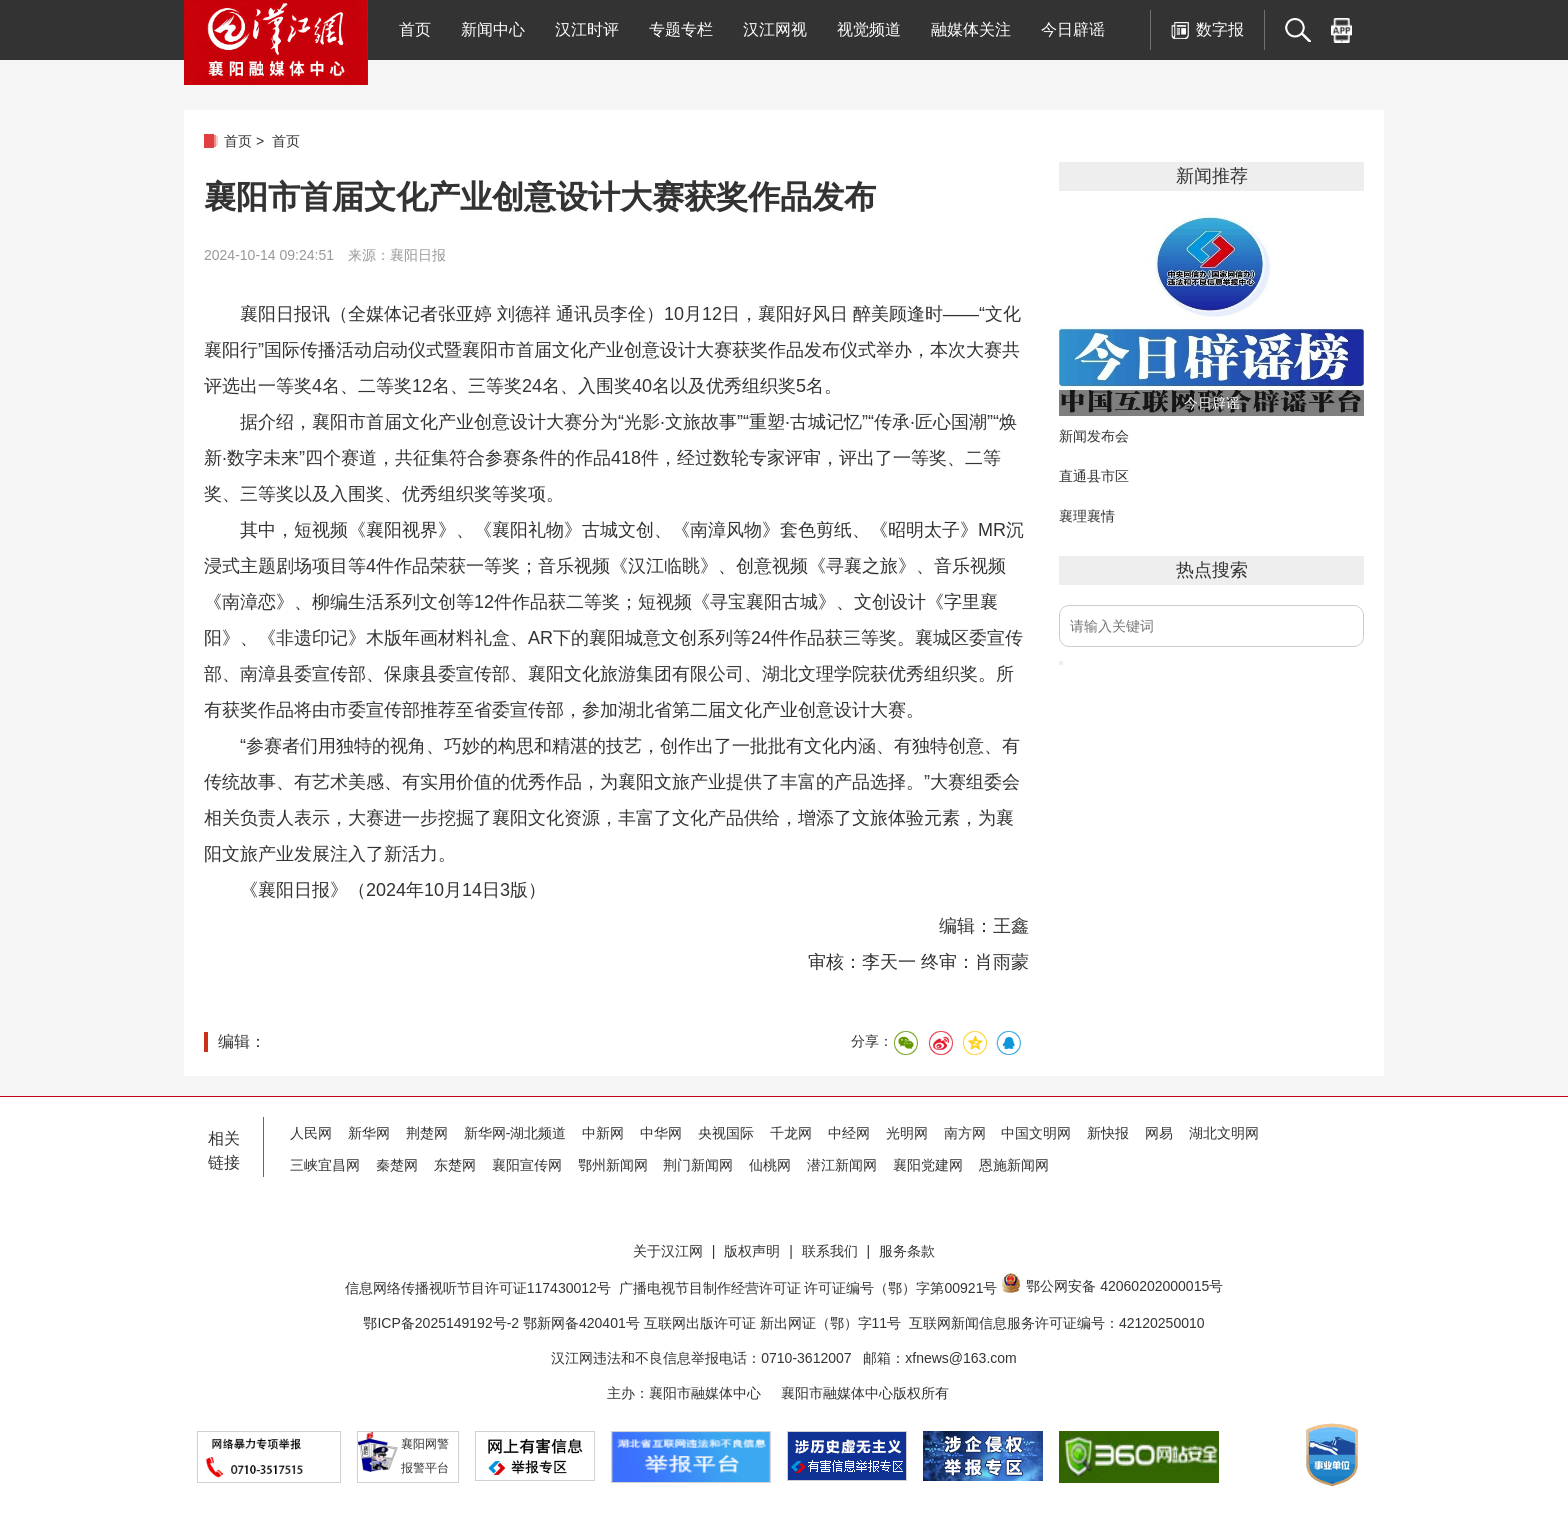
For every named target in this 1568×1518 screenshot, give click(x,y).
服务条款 (907, 1251)
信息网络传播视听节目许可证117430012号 (478, 1288)
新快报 (1108, 1133)
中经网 (849, 1133)
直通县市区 (1094, 476)
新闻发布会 (1094, 436)
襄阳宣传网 (527, 1165)
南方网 (965, 1133)
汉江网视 (775, 29)
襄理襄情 (1087, 516)
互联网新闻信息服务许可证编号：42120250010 (1057, 1323)
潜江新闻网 (842, 1165)
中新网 (603, 1133)
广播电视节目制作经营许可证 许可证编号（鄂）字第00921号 (808, 1288)
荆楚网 (427, 1133)
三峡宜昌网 (325, 1165)
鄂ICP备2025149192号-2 (443, 1323)
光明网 (907, 1133)
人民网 (311, 1133)
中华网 (661, 1133)
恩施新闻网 (1014, 1165)
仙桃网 (770, 1165)
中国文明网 (1036, 1133)
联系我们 (830, 1251)
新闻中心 (493, 29)
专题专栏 (681, 29)
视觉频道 (869, 29)
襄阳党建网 (928, 1165)
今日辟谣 (1073, 29)
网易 (1159, 1133)
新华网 (369, 1133)
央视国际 (726, 1133)
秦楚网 (397, 1165)
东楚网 (455, 1165)
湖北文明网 (1224, 1133)
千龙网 (791, 1133)
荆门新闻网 (698, 1165)
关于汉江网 (668, 1251)
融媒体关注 (971, 29)
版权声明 (752, 1251)
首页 (415, 29)
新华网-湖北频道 (515, 1133)
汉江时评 (587, 29)
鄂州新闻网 (613, 1165)
